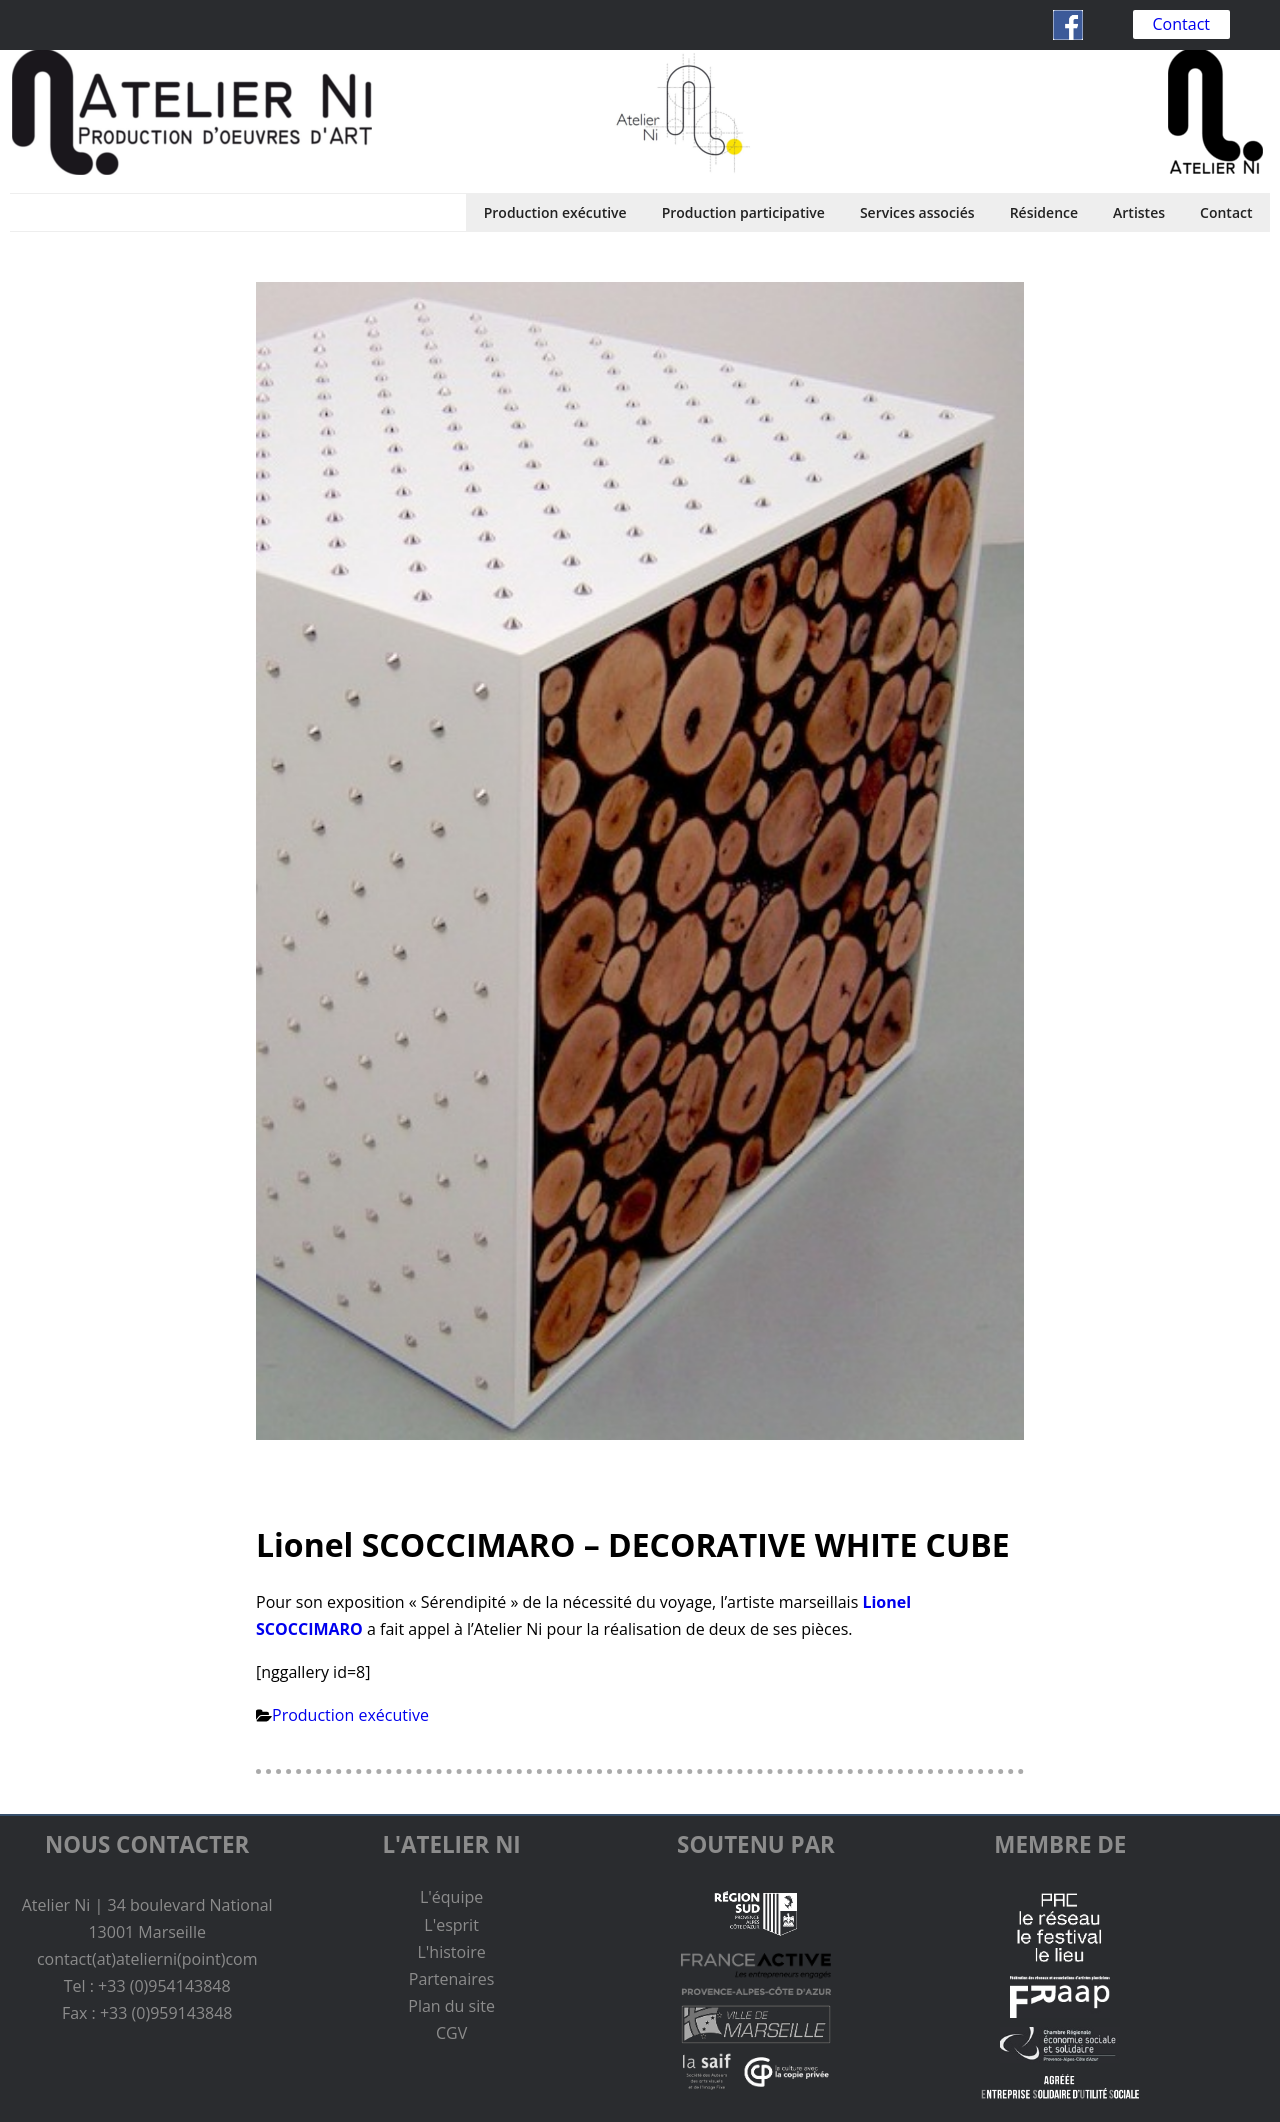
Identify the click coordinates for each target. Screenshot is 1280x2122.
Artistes (1139, 212)
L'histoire (451, 1952)
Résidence (1044, 212)
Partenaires (452, 1979)
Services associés (917, 212)
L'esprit (451, 1925)
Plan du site (451, 2006)
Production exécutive (555, 212)
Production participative (743, 212)
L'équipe (451, 1897)
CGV (451, 2033)
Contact (1181, 24)
